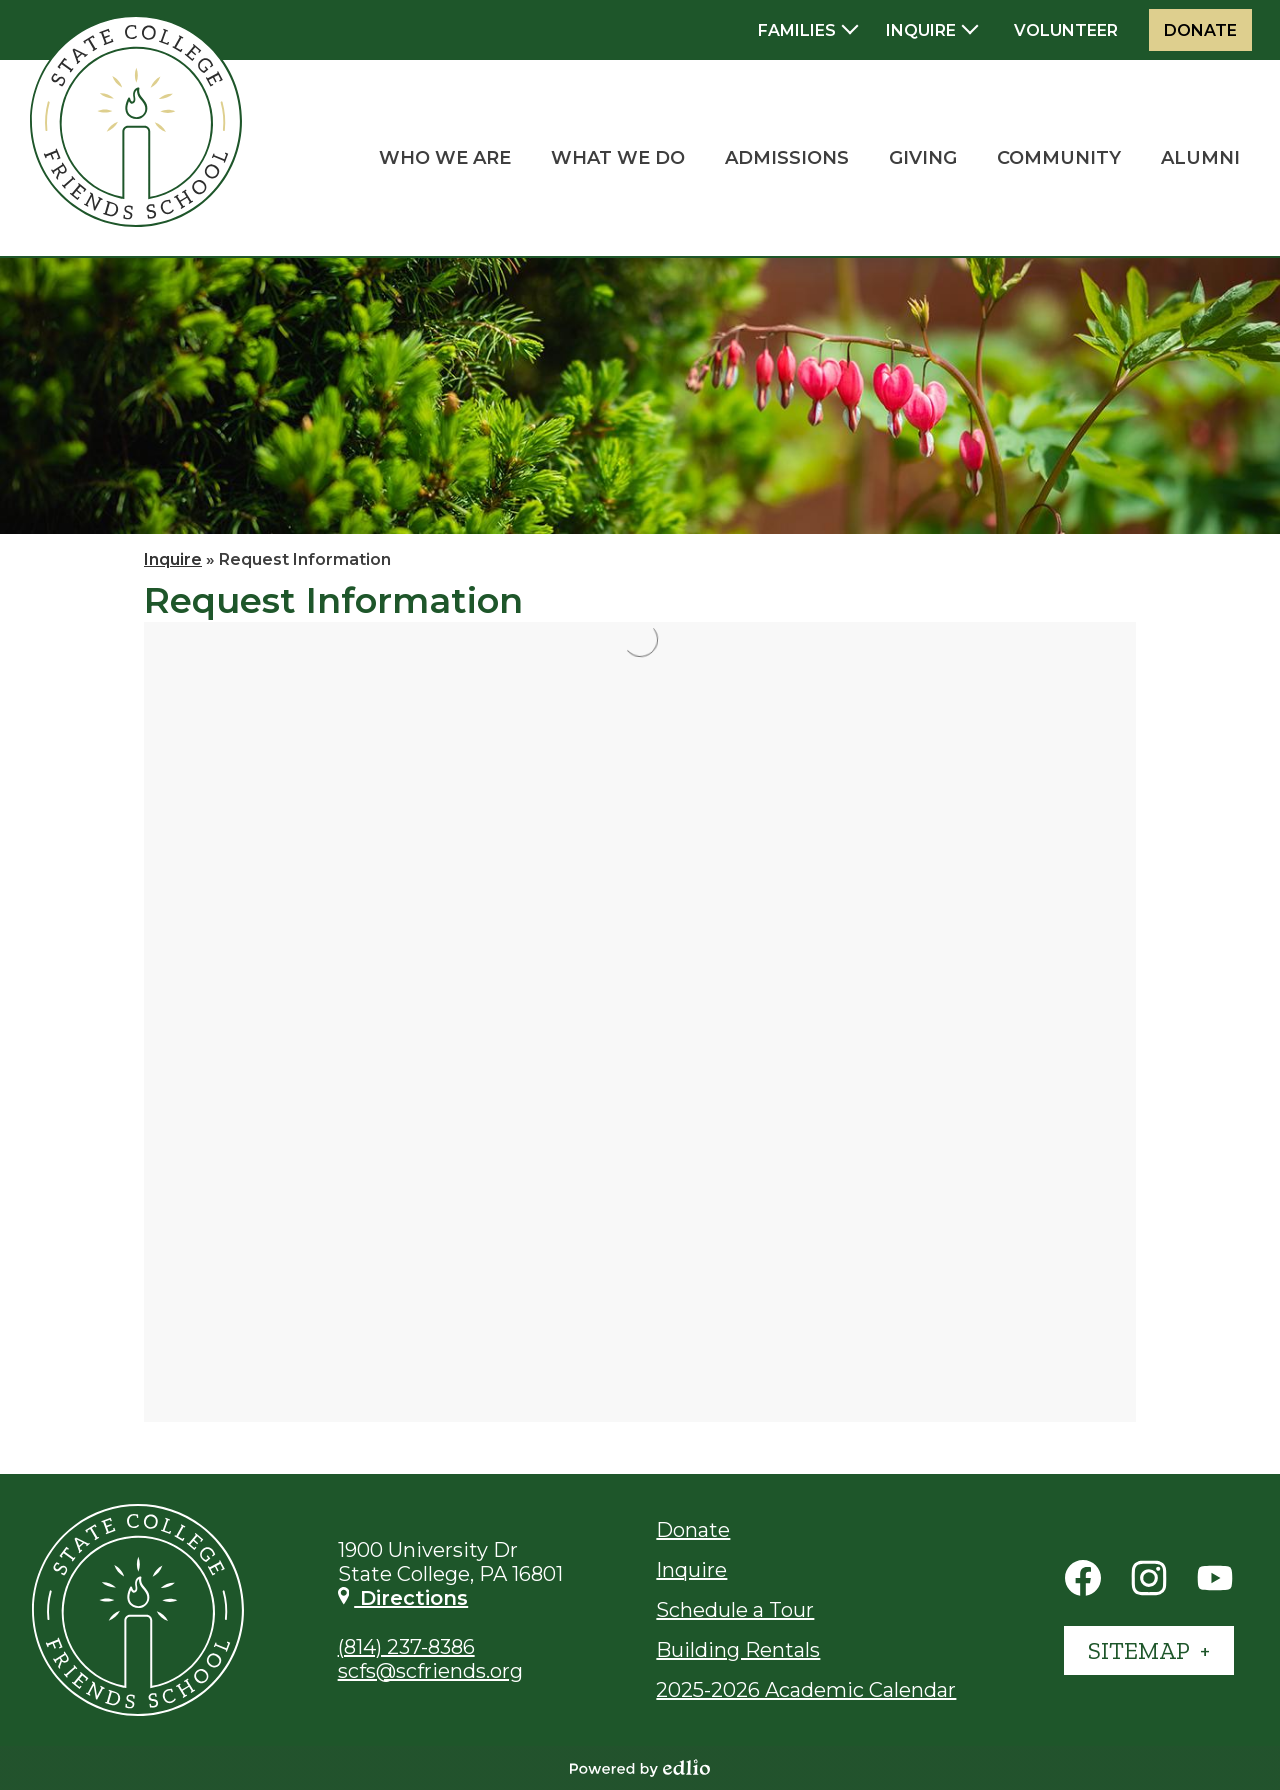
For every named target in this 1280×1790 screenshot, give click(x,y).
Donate (1200, 30)
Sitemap (1141, 1650)
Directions (403, 1598)
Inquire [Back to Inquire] (173, 559)
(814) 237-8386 (406, 1647)
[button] (445, 158)
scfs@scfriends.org (430, 1671)
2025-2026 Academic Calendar (806, 1690)
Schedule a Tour (735, 1610)
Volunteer (1066, 30)
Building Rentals (738, 1650)
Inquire (691, 1570)
